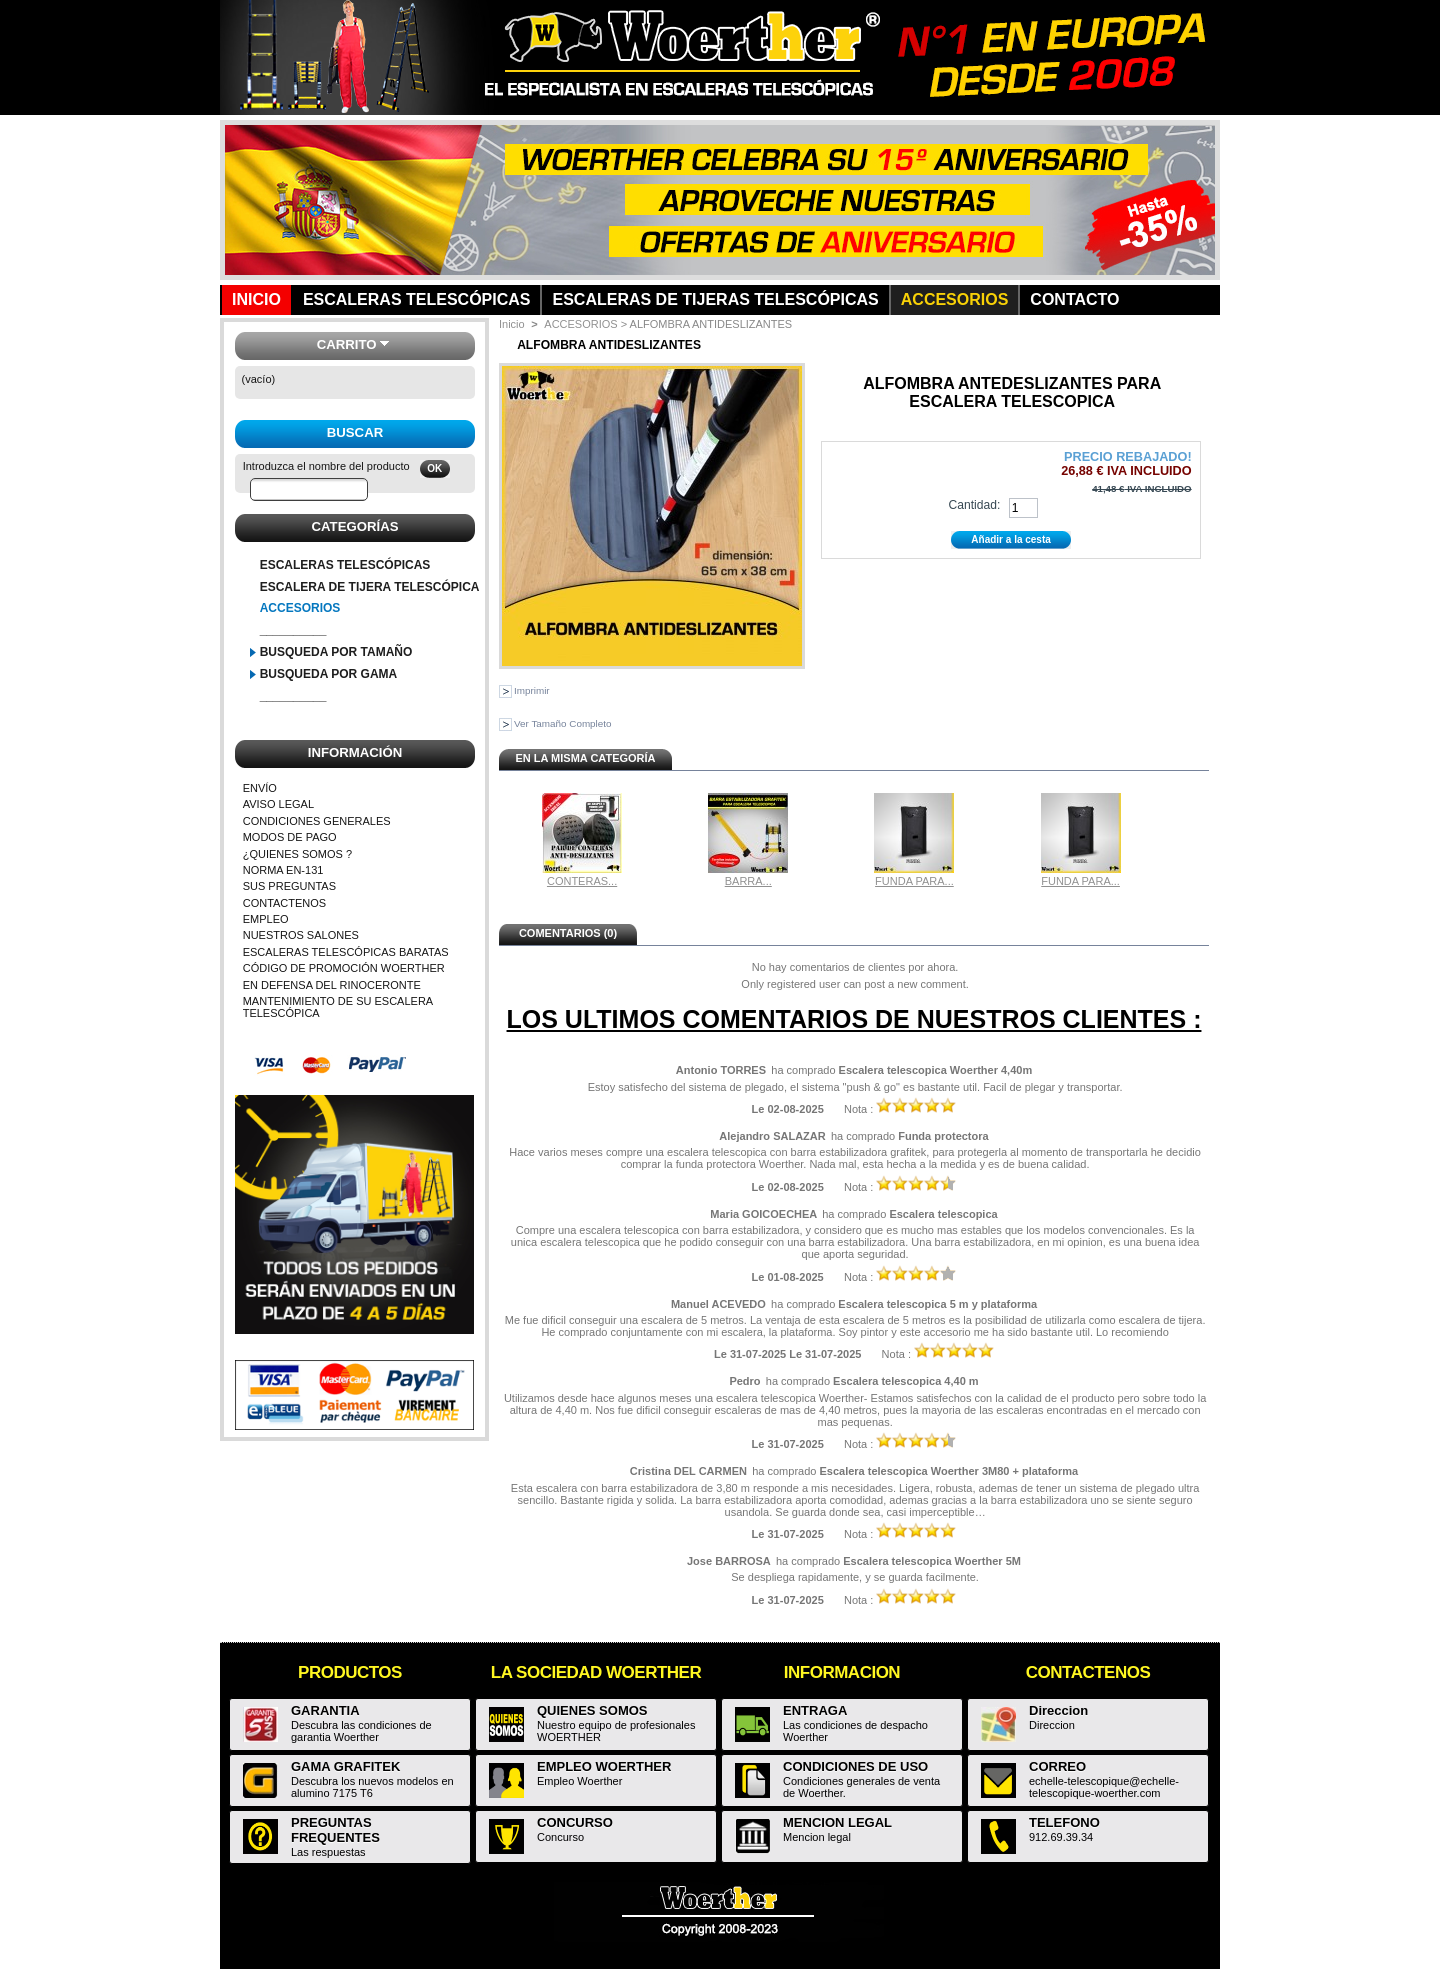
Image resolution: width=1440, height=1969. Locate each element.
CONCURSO (575, 1822)
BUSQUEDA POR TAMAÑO (336, 652)
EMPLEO (266, 919)
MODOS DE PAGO (290, 837)
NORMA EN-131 (283, 870)
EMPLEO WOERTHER (604, 1766)
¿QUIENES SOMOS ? (297, 854)
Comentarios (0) (568, 933)
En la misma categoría (585, 758)
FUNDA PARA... (914, 881)
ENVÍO (260, 788)
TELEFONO (1064, 1822)
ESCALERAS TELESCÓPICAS (345, 565)
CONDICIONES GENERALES (317, 821)
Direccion (1058, 1710)
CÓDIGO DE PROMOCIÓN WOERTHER (344, 968)
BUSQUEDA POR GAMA (329, 674)
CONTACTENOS (285, 903)
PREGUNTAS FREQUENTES (335, 1830)
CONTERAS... (582, 881)
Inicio (512, 324)
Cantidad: (974, 505)
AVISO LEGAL (278, 804)
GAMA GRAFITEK (345, 1766)
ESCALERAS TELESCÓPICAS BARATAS (346, 952)
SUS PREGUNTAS (289, 886)
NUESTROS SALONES (301, 935)
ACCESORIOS (300, 608)
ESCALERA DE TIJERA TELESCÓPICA (370, 587)
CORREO (1057, 1766)
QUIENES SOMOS (592, 1710)
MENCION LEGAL (837, 1822)
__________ (293, 630)
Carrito (347, 344)
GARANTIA (325, 1710)
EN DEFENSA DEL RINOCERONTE (332, 985)
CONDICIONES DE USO (855, 1766)
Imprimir (532, 690)
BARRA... (748, 881)
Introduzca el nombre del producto (326, 466)
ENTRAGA (815, 1710)
